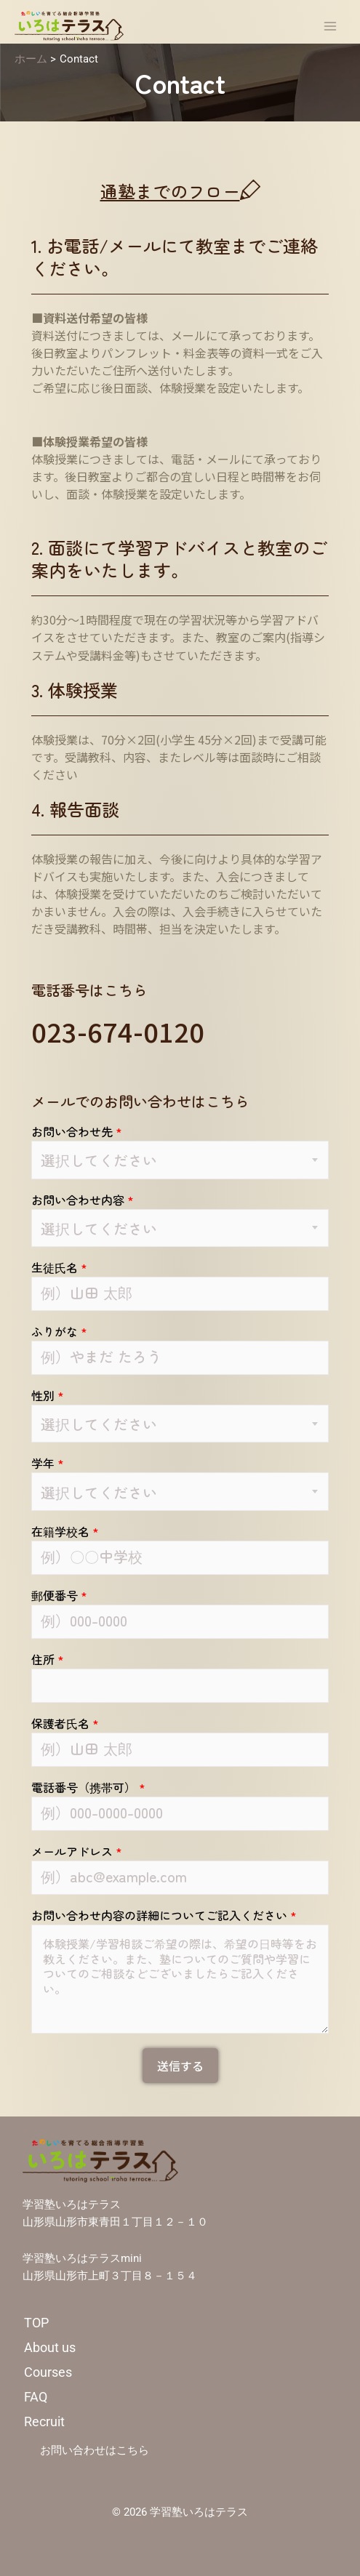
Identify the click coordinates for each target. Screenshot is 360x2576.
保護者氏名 (65, 1723)
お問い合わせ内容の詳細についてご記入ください (164, 1915)
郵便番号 (59, 1595)
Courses (48, 2372)
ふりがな (59, 1331)
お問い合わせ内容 (82, 1199)
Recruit (44, 2421)
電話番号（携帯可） (88, 1787)
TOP (36, 2322)
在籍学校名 (65, 1531)
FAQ (35, 2396)
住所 (47, 1659)
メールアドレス (76, 1851)
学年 (47, 1463)
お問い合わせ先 (76, 1131)
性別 (47, 1395)
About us (50, 2347)
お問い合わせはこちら (94, 2450)
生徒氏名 (59, 1267)
